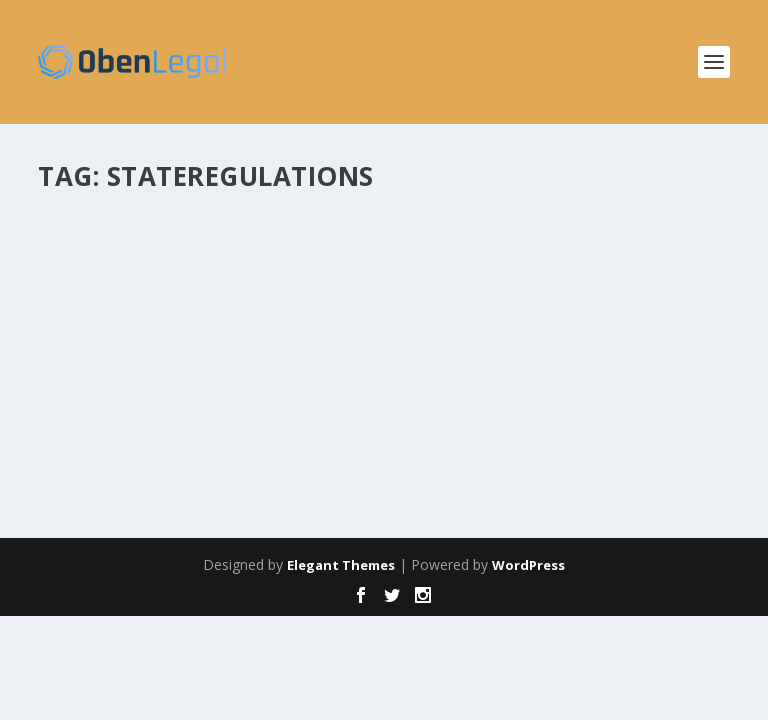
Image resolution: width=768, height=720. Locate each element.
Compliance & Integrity (289, 286)
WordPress (528, 565)
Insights (529, 286)
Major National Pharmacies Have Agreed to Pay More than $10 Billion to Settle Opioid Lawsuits (349, 245)
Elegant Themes (341, 565)
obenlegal (103, 286)
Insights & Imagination (619, 286)
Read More (110, 434)
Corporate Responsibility (431, 286)
